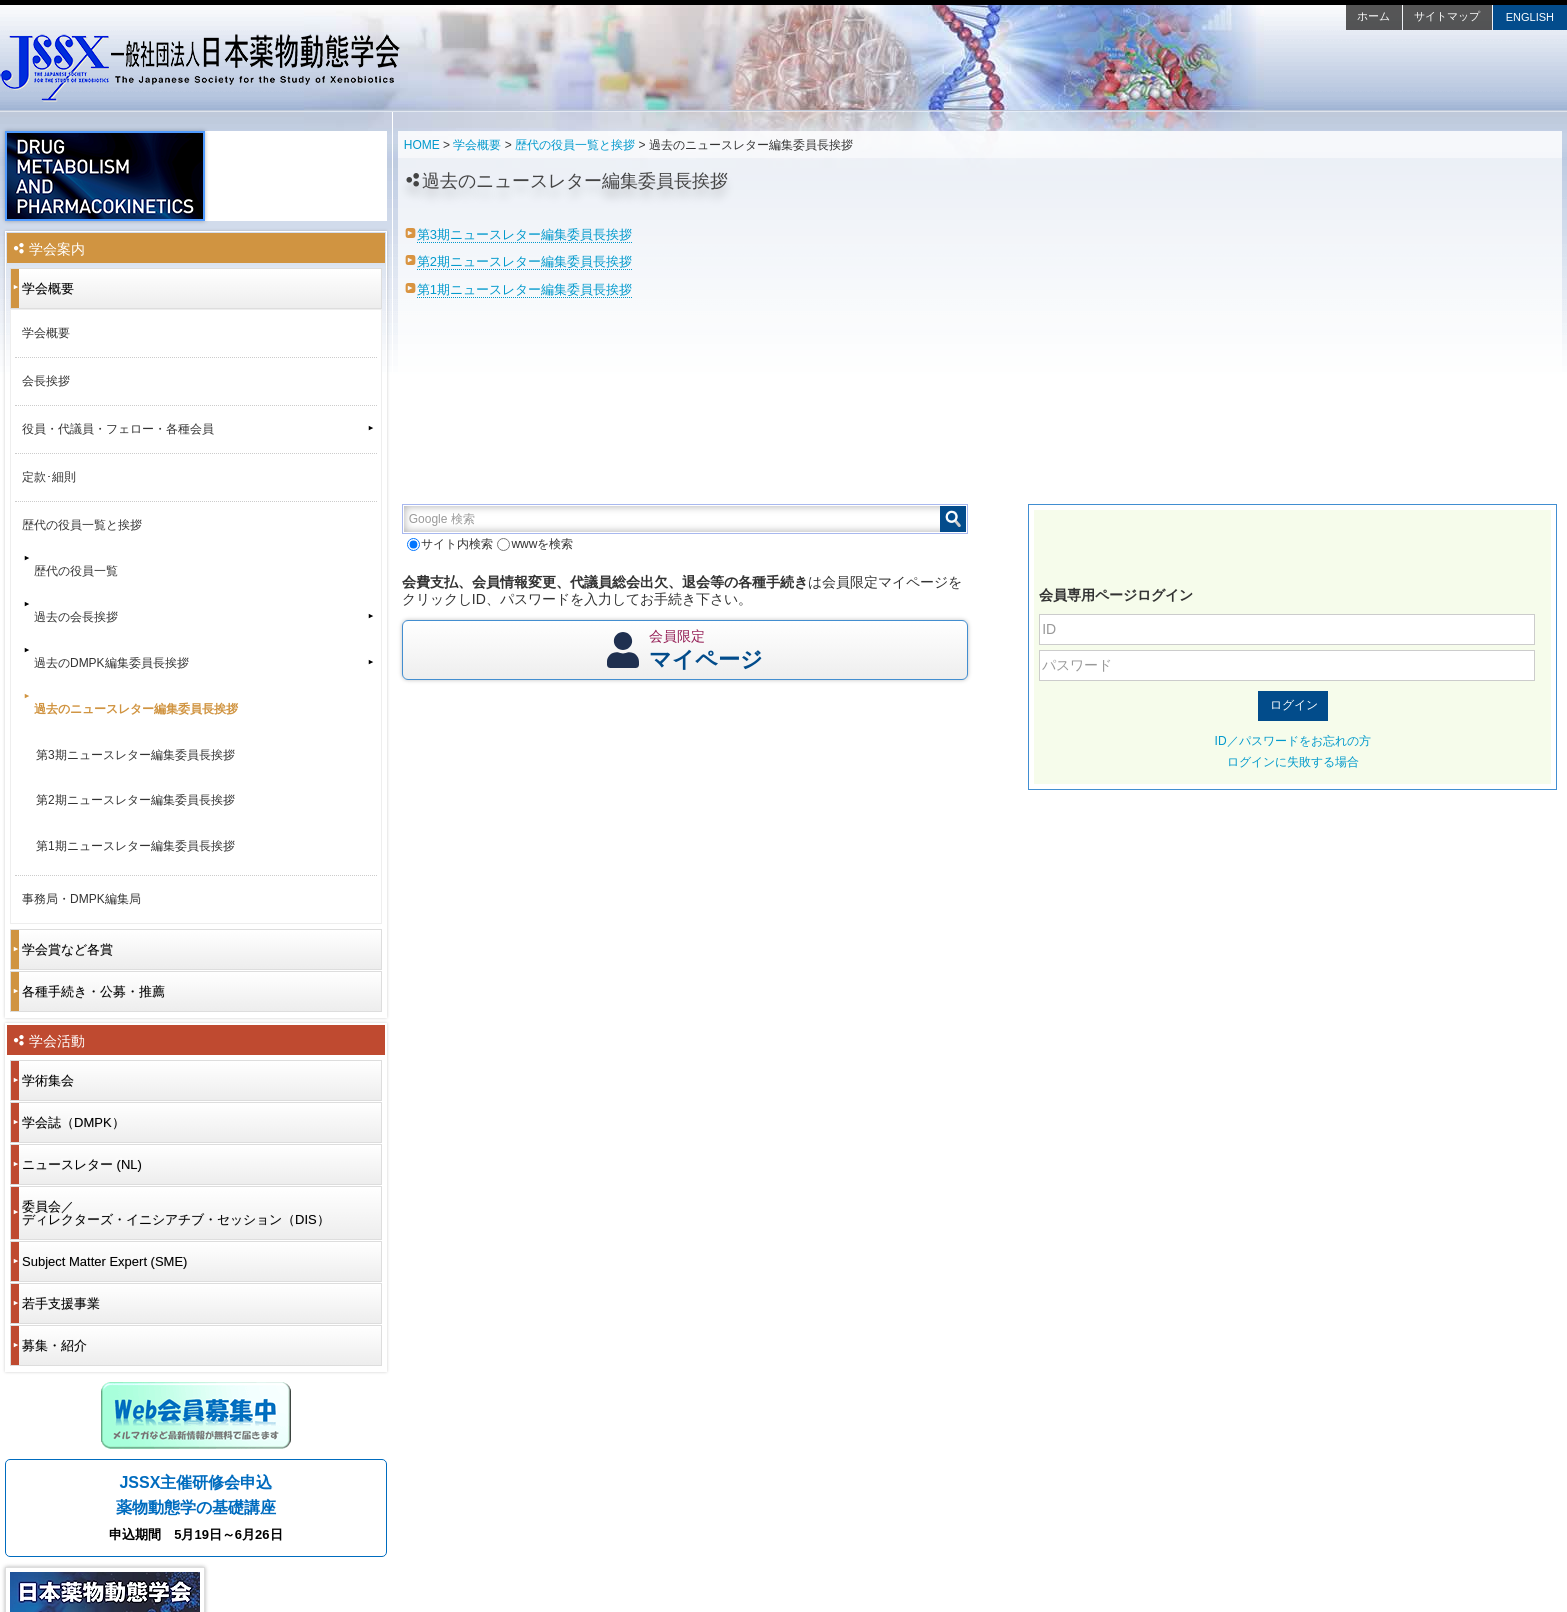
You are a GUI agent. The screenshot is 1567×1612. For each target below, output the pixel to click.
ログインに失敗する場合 (1293, 762)
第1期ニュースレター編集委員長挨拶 (524, 289)
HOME (422, 145)
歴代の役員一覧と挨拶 (575, 145)
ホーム (1373, 16)
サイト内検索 (450, 544)
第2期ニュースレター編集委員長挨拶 (524, 261)
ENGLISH (1530, 17)
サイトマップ (1447, 16)
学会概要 (477, 145)
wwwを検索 (535, 544)
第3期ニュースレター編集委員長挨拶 (524, 234)
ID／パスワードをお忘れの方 (1293, 741)
